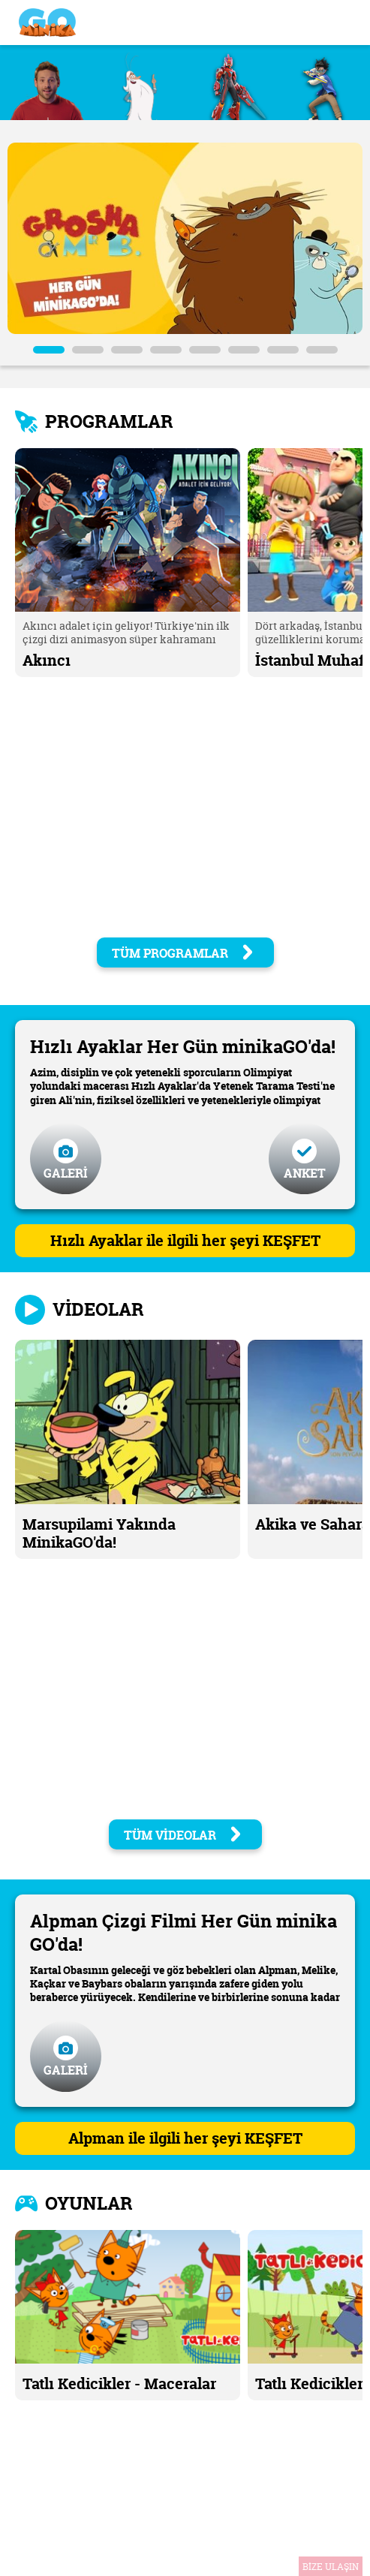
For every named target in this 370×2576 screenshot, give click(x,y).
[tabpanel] (185, 238)
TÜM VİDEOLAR (183, 1835)
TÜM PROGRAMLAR (183, 953)
